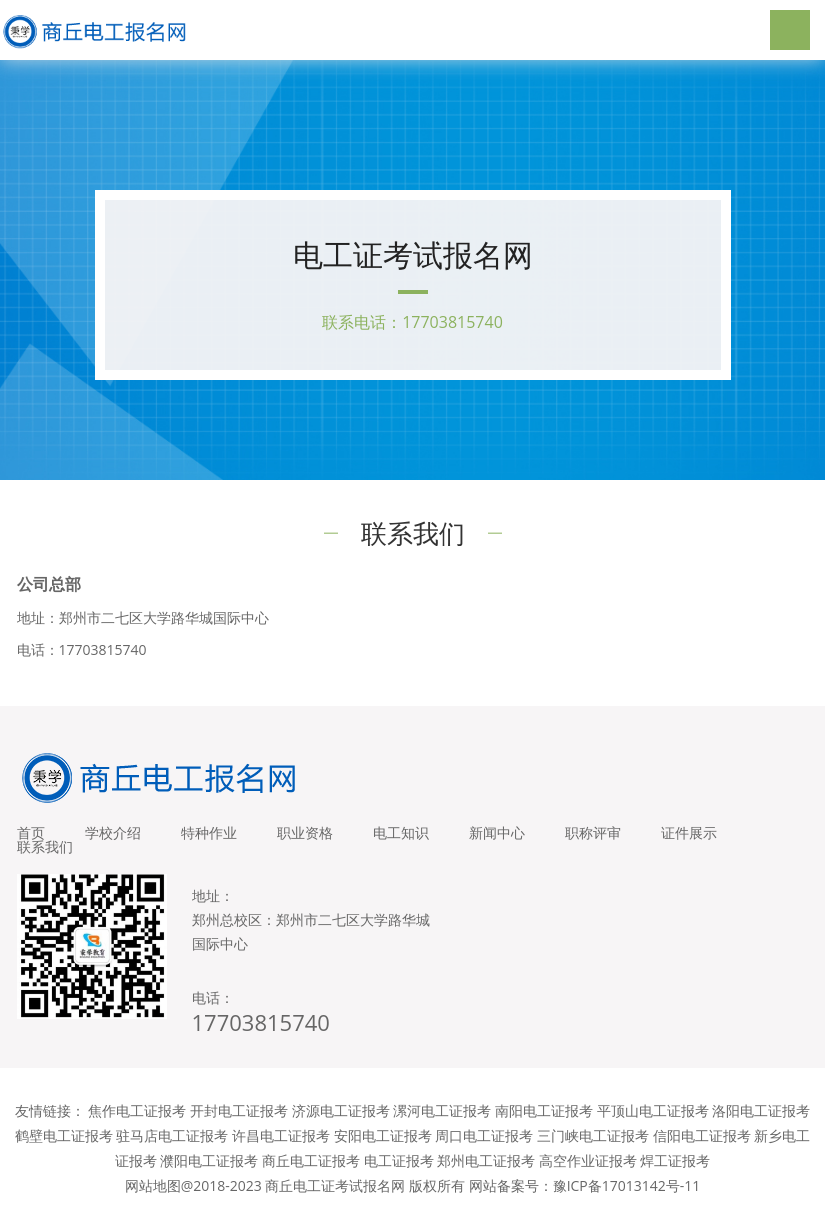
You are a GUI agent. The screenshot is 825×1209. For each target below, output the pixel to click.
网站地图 (153, 1185)
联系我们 (45, 846)
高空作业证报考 (588, 1160)
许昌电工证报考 (281, 1135)
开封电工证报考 (239, 1110)
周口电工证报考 (484, 1135)
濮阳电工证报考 (209, 1160)
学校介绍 (113, 832)
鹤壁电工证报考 (64, 1135)
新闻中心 (497, 832)
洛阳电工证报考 (761, 1110)
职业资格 (305, 832)
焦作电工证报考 (137, 1110)
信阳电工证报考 (702, 1135)
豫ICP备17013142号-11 (627, 1185)
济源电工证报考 (341, 1110)
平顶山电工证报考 (653, 1110)
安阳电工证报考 (383, 1135)
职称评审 (593, 832)
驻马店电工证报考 (172, 1135)
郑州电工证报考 (486, 1160)
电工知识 (401, 832)
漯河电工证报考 (442, 1110)
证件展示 (689, 832)
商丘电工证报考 (311, 1160)
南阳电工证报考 (544, 1110)
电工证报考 (399, 1160)
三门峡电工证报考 (593, 1135)
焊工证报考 (675, 1160)
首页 (31, 832)
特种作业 (209, 832)
